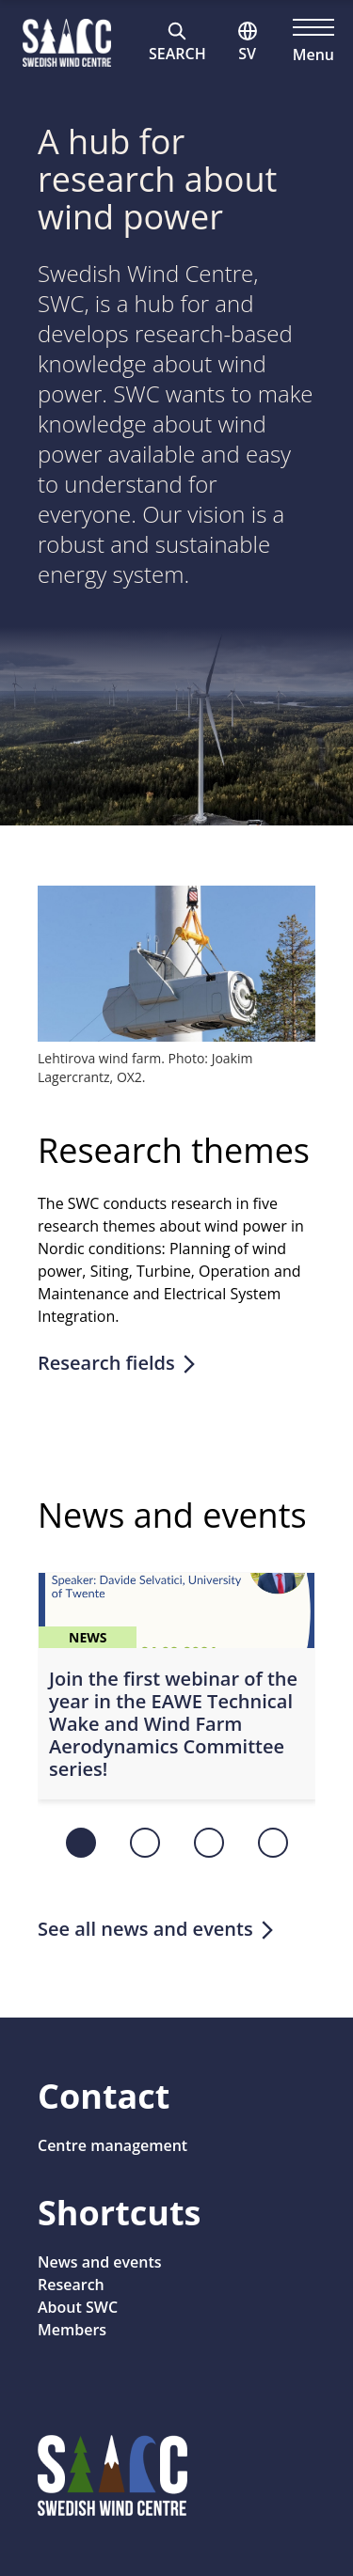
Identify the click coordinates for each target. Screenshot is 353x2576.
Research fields (118, 1362)
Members (72, 2329)
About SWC (78, 2307)
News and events (100, 2262)
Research (71, 2284)
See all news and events (157, 1928)
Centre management (112, 2145)
